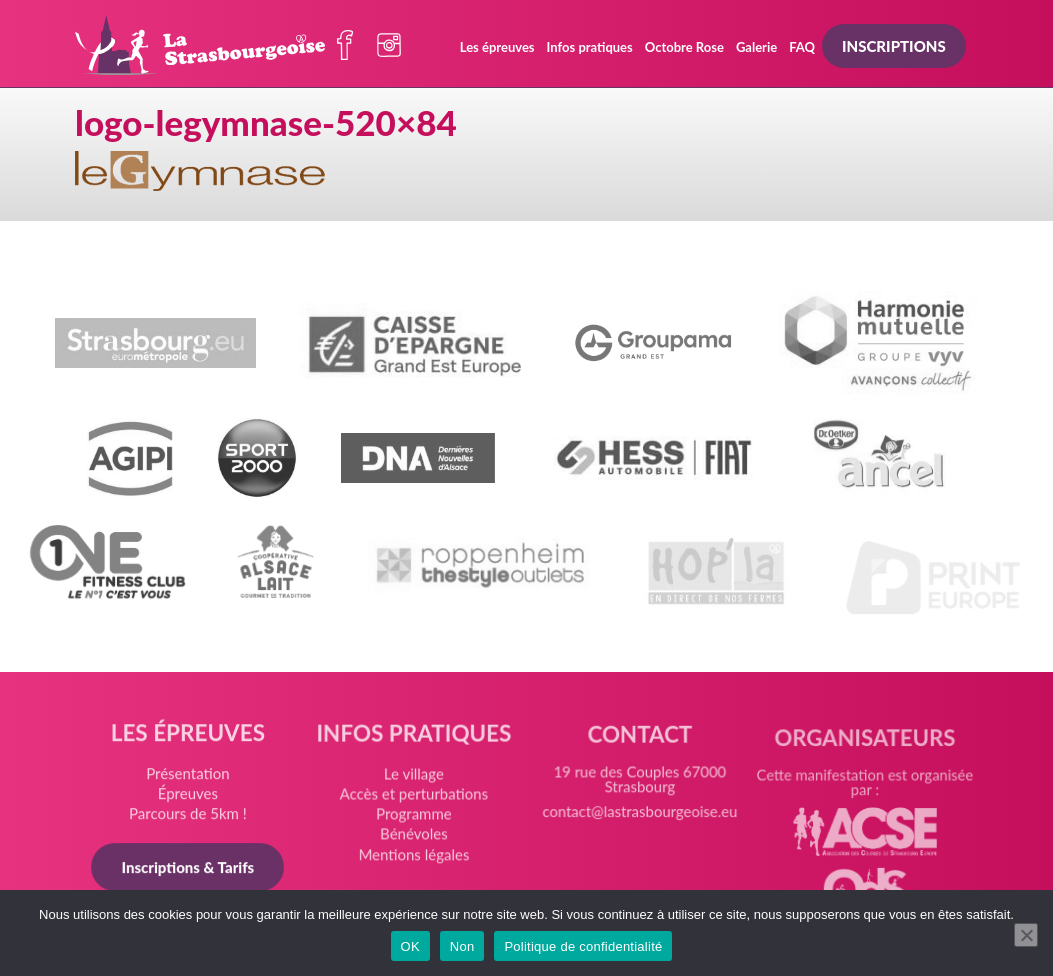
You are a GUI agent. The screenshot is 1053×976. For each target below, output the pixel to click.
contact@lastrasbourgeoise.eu (639, 819)
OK (410, 946)
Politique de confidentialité (583, 946)
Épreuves (188, 795)
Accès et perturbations (413, 797)
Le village (413, 777)
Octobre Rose (684, 47)
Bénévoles (414, 837)
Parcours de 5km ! (188, 815)
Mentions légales (413, 856)
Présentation (188, 775)
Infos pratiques (590, 47)
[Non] (1026, 935)
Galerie (756, 47)
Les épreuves (497, 47)
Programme (414, 817)
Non (462, 946)
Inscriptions (894, 46)
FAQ (802, 47)
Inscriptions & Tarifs (187, 868)
